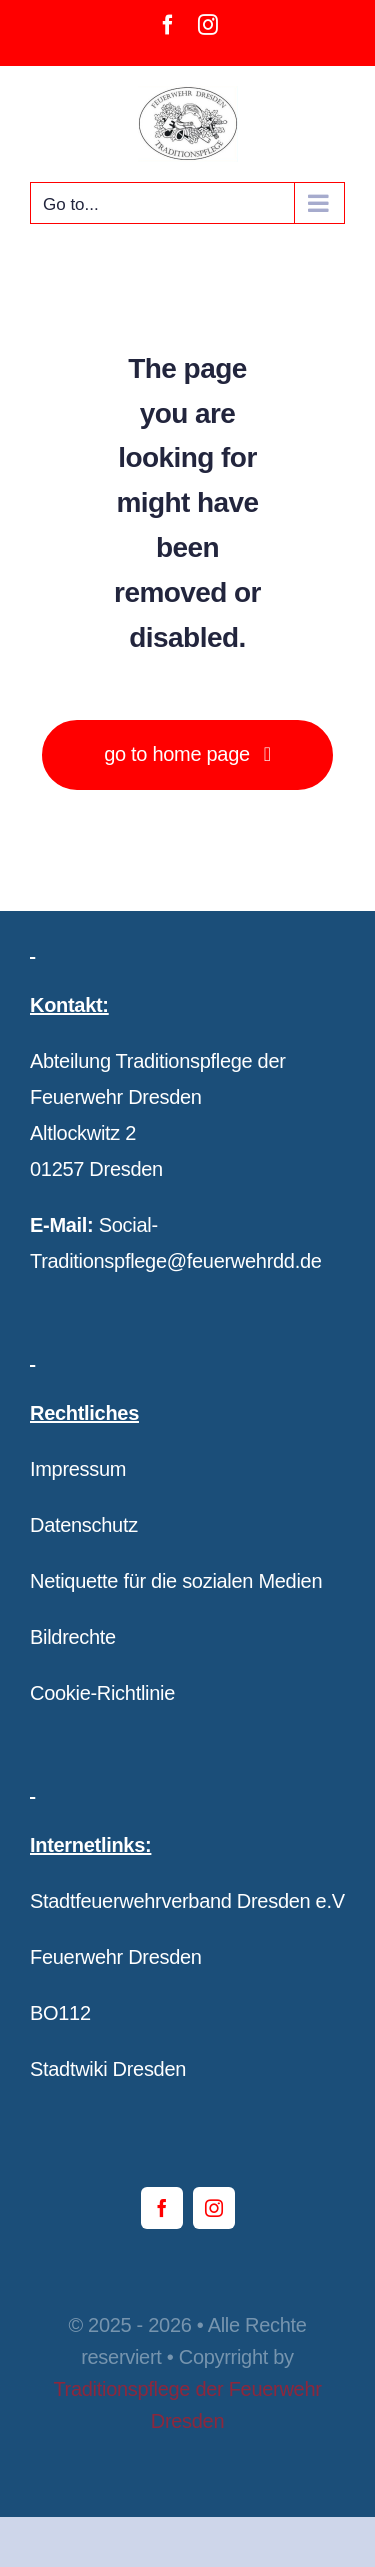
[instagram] (214, 2208)
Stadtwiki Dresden (108, 2069)
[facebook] (162, 2208)
